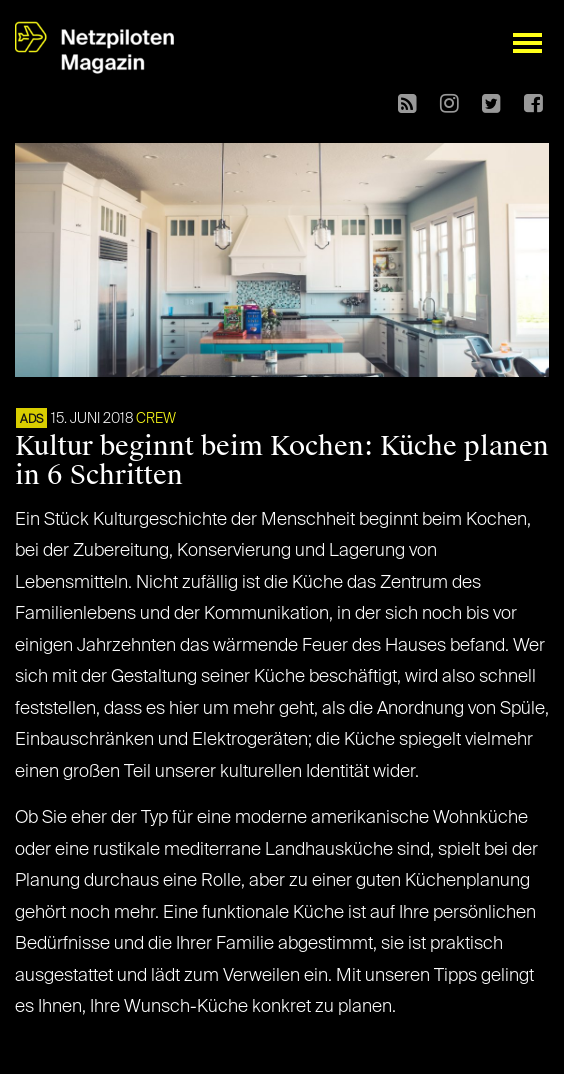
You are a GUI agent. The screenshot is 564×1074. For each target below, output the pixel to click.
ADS (31, 420)
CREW (156, 419)
